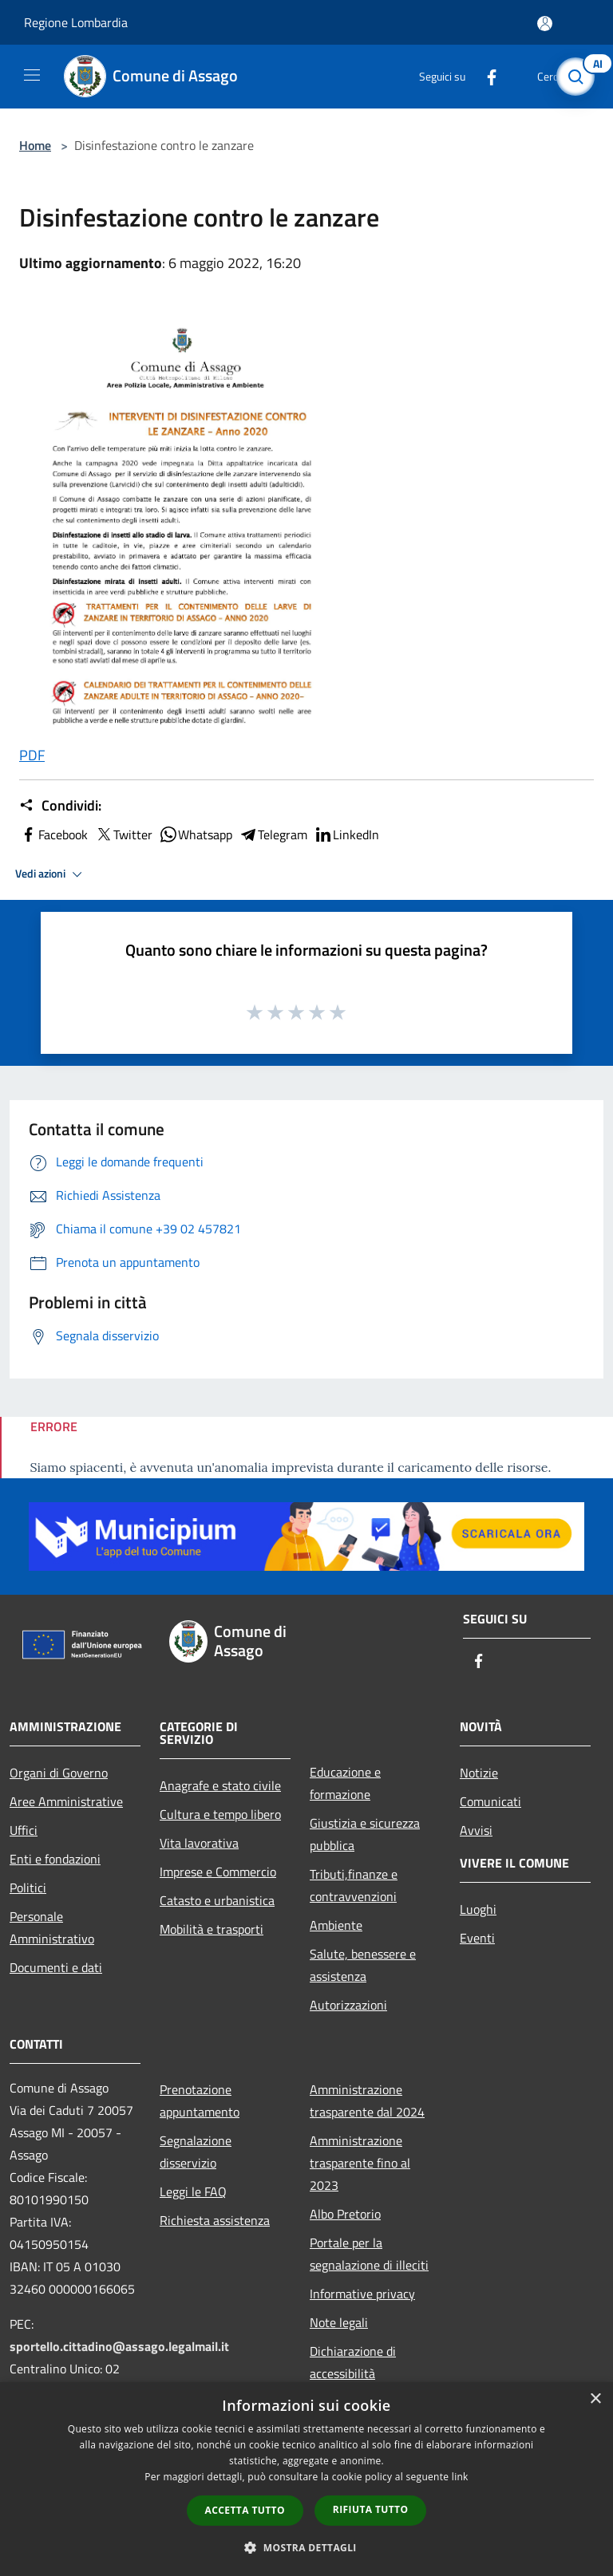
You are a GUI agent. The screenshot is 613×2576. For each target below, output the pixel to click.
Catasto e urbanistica (217, 1900)
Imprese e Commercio (218, 1871)
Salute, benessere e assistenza (363, 1965)
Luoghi (478, 1909)
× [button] (595, 2399)
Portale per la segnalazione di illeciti (369, 2253)
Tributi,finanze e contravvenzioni (353, 1885)
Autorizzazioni (348, 2004)
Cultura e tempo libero (220, 1814)
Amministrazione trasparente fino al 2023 (360, 2163)
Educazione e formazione (345, 1783)
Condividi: (60, 806)
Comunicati (490, 1801)
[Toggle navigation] (32, 75)
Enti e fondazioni (55, 1858)
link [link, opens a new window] (460, 2476)
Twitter (123, 834)
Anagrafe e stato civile (220, 1785)
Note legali (339, 2322)
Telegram (273, 834)
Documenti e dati (56, 1967)
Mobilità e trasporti (211, 1929)
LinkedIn (346, 834)
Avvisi (476, 1830)
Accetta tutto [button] (245, 2510)
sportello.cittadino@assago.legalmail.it (119, 2346)
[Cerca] (579, 76)
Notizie (479, 1772)
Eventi (477, 1937)
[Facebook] (485, 76)
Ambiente (336, 1925)
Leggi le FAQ (193, 2191)
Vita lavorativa (199, 1842)
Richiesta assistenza (215, 2220)
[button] (306, 2547)
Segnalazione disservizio (195, 2151)
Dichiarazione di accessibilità (353, 2362)
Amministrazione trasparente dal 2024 (367, 2100)
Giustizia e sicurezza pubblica (365, 1834)
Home (35, 145)
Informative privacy (362, 2293)
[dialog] (306, 2479)
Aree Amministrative (66, 1801)
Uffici (24, 1830)
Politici (28, 1887)
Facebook (53, 834)
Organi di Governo (59, 1772)
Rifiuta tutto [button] (371, 2509)
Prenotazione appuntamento (199, 2100)
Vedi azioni (51, 874)
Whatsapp (195, 834)
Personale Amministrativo (52, 1927)
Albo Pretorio (345, 2213)
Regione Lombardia (76, 22)
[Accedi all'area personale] (545, 23)
